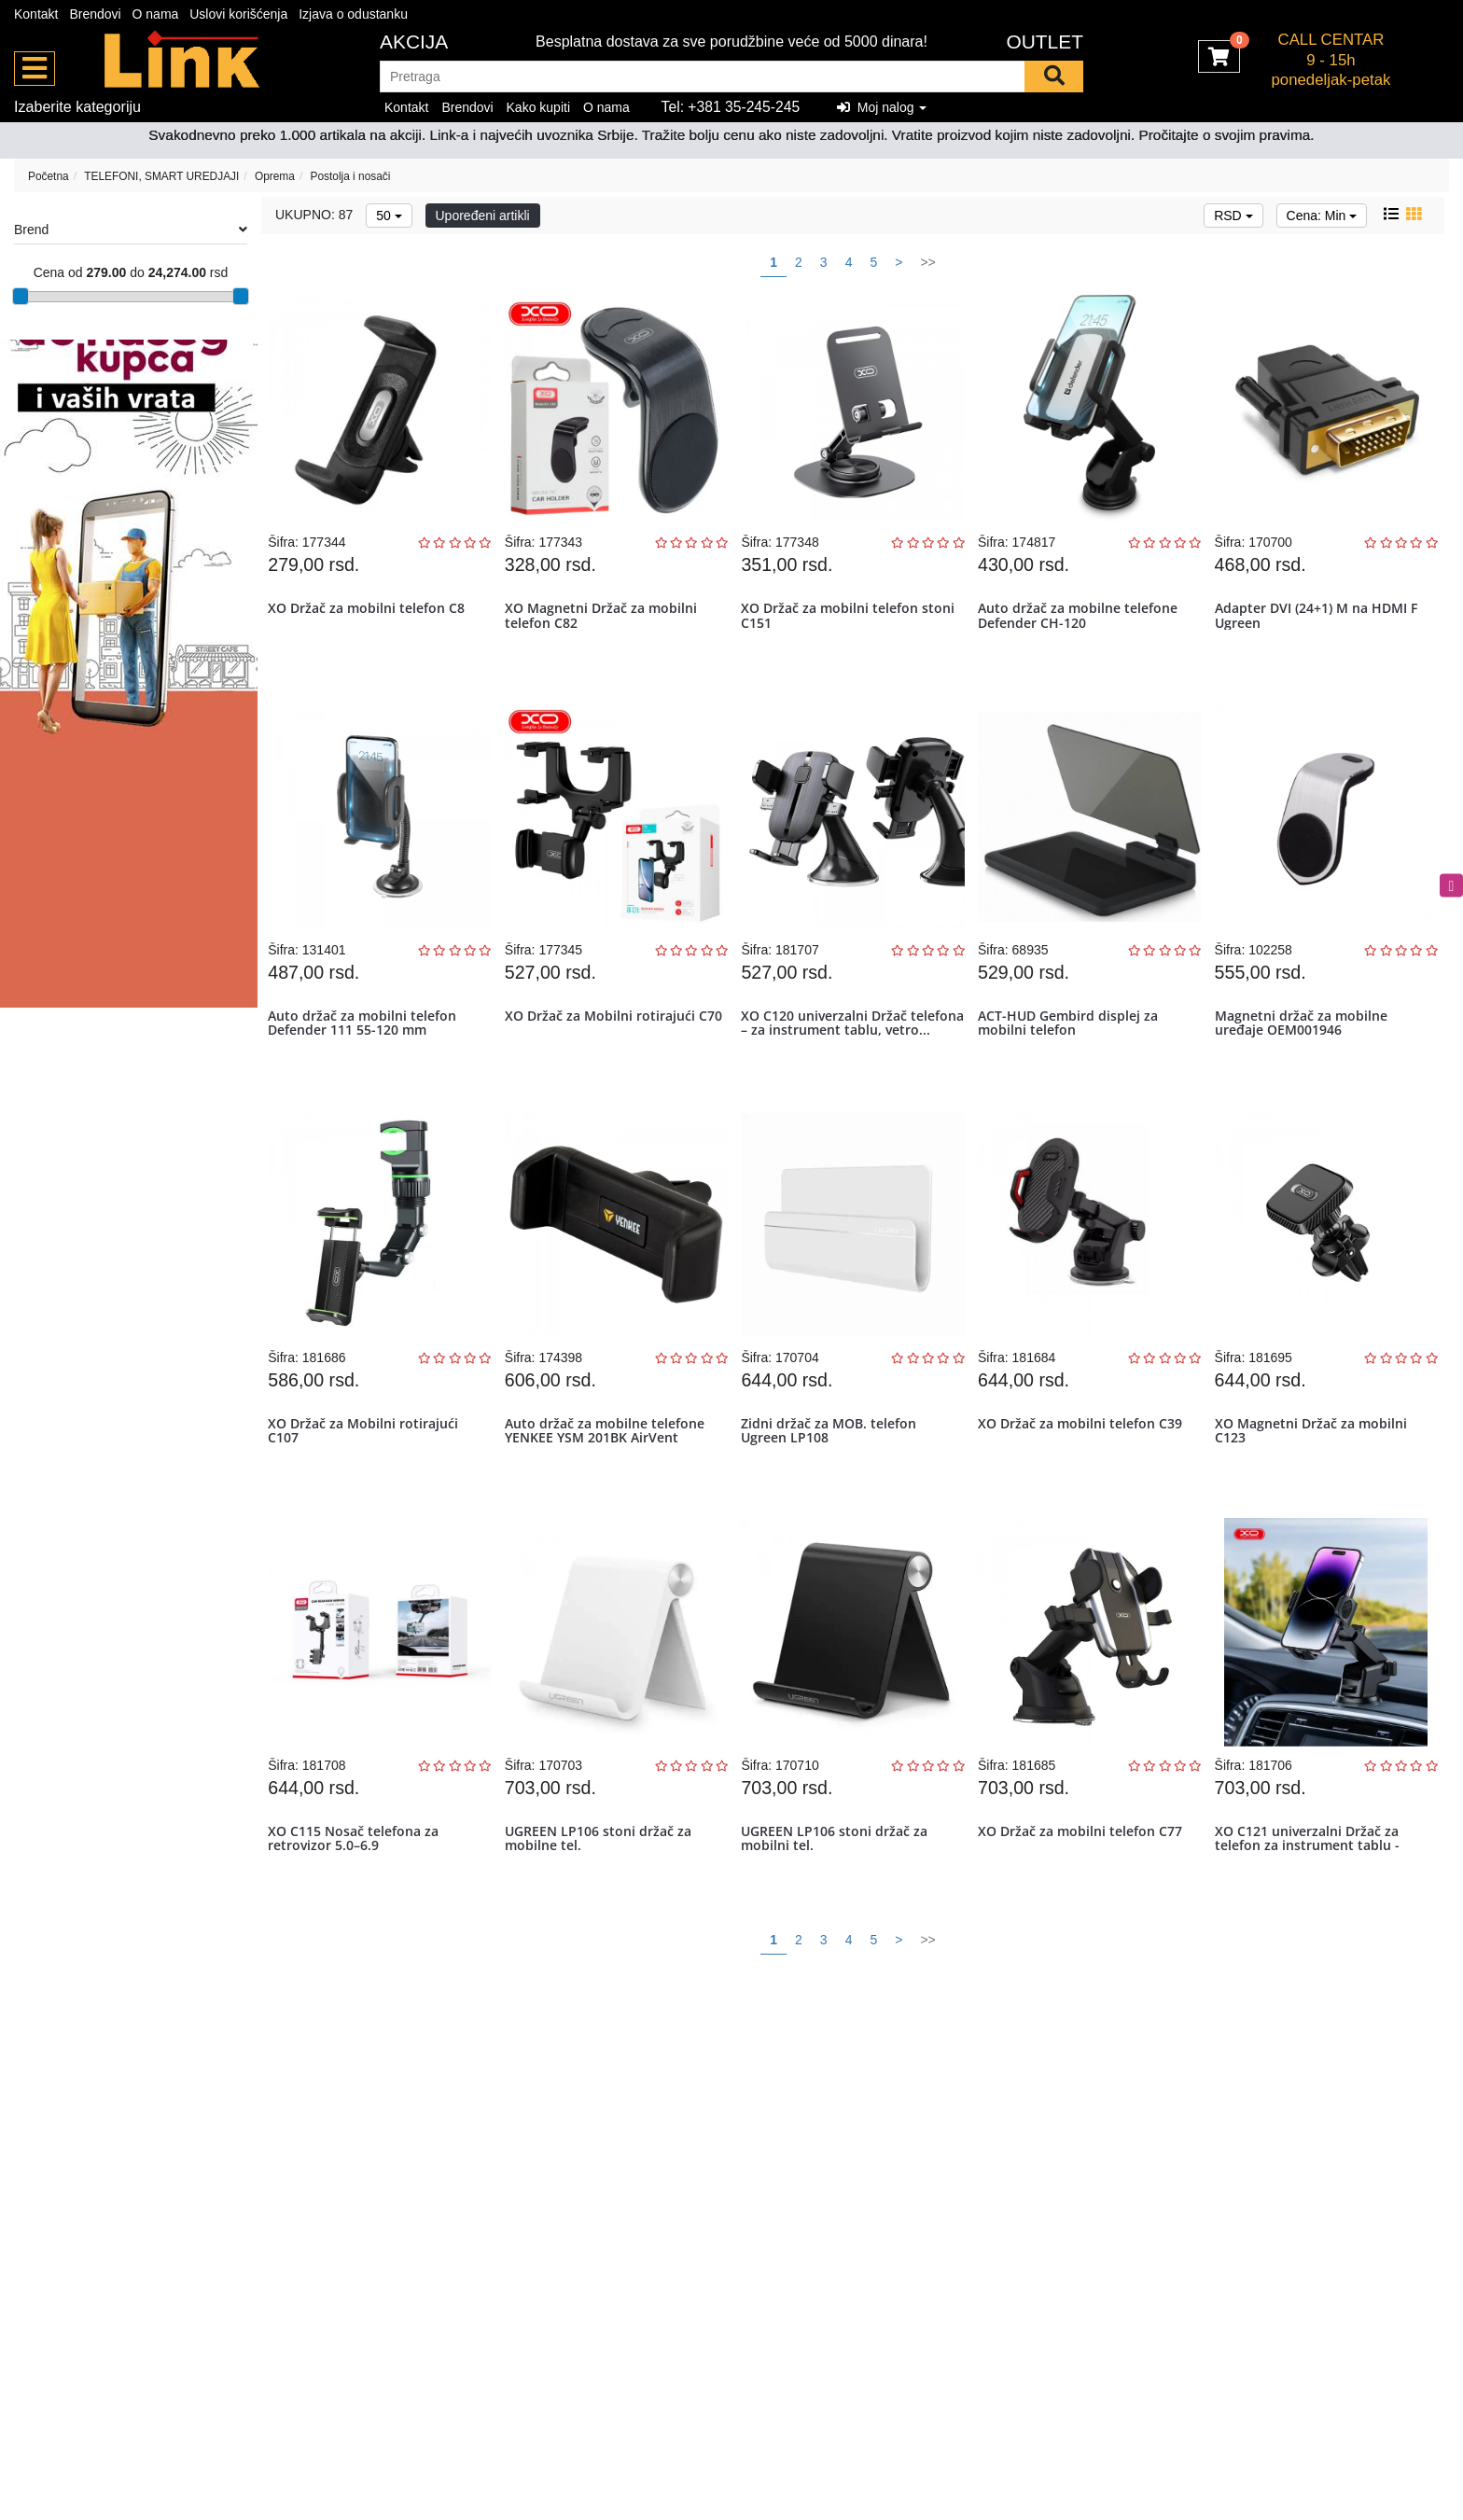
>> (927, 262)
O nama (155, 14)
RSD (1233, 215)
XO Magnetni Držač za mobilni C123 (1315, 1480)
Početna (48, 176)
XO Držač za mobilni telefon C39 (1084, 1473)
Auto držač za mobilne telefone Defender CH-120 (1082, 625)
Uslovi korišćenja (238, 14)
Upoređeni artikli (483, 215)
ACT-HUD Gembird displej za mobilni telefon (1072, 1052)
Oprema (275, 176)
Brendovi (94, 14)
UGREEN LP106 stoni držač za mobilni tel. (839, 1907)
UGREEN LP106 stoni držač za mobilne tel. (602, 1907)
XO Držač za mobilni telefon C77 (1084, 1900)
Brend (130, 229)
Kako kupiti (538, 107)
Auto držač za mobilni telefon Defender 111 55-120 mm (367, 1052)
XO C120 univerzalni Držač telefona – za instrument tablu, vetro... (845, 1060)
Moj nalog (882, 107)
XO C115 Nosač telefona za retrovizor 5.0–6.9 (358, 1907)
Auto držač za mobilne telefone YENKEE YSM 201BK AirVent (609, 1480)
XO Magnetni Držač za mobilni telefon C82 (605, 625)
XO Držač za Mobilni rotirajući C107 (368, 1480)
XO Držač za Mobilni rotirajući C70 (604, 1052)
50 (388, 215)
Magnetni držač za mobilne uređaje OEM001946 (1305, 1052)
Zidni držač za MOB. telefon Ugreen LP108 (834, 1480)
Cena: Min (1322, 215)
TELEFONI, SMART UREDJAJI (161, 176)
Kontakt (36, 14)
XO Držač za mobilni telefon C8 (371, 618)
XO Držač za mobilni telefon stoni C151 (835, 625)
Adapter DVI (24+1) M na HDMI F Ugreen (1320, 625)
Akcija (414, 41)
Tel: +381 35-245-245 (731, 107)
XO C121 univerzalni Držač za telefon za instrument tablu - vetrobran (1311, 1914)
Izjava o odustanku (353, 14)
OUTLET (1044, 41)
